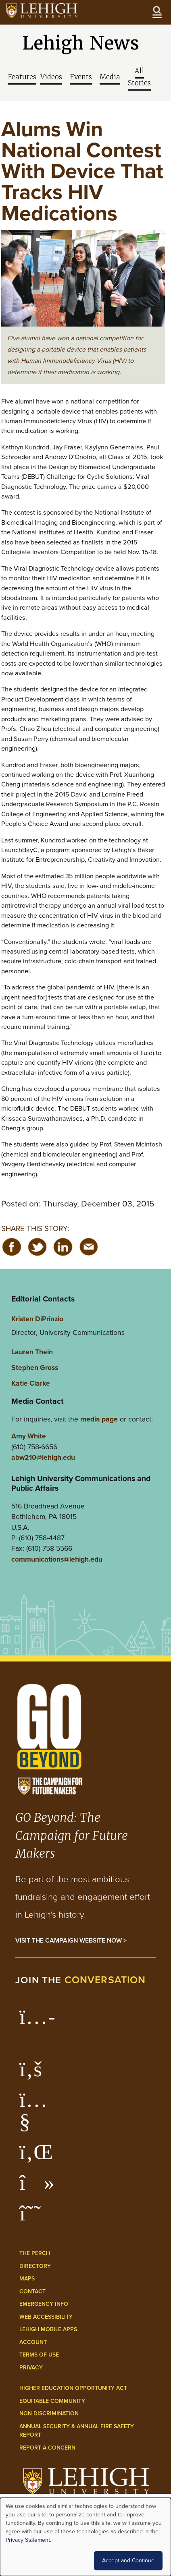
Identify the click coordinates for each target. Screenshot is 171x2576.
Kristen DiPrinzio (37, 1319)
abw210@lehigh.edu (43, 1457)
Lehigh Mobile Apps (48, 2329)
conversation (105, 1979)
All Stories (139, 77)
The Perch (34, 2253)
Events (81, 77)
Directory (35, 2266)
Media (110, 77)
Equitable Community (52, 2401)
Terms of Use (39, 2354)
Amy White (28, 1436)
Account (33, 2342)
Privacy (31, 2367)
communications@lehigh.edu (56, 1559)
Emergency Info (43, 2304)
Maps (27, 2278)
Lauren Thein (32, 1352)
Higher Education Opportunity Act (73, 2388)
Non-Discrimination (49, 2413)
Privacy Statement (28, 2540)
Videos (51, 77)
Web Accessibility (46, 2317)
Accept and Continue (128, 2560)
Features (22, 77)
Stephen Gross (34, 1367)
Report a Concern (47, 2448)
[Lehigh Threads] (34, 2217)
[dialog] (85, 2537)
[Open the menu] (157, 12)
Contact (32, 2291)
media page (99, 1419)
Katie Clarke (30, 1383)
